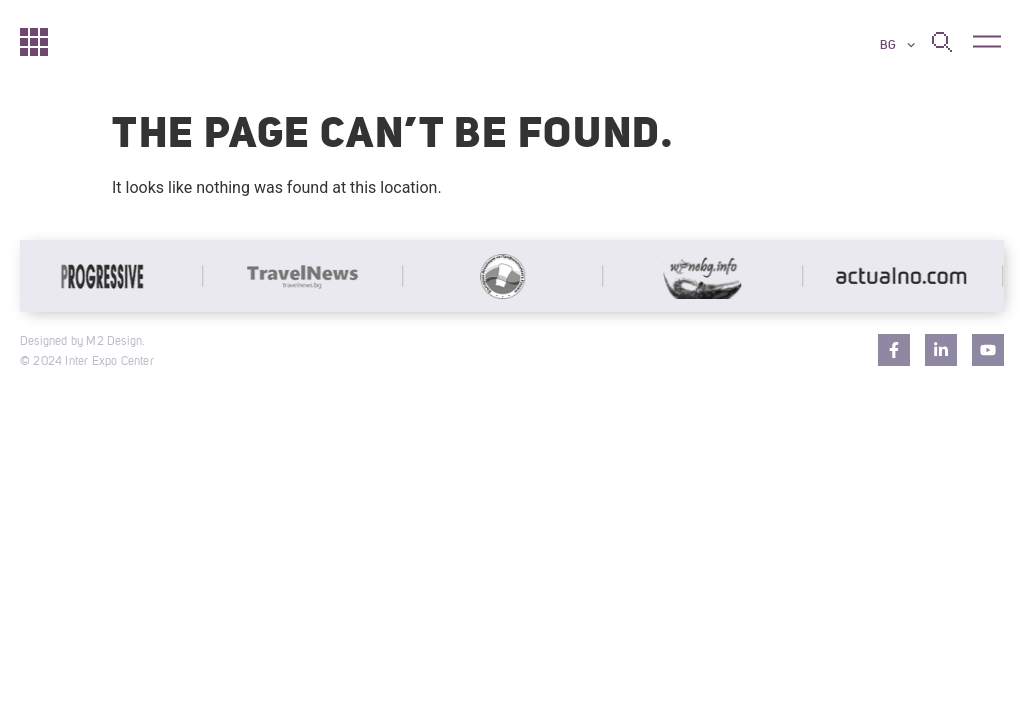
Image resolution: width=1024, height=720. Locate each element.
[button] (986, 41)
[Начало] (34, 41)
